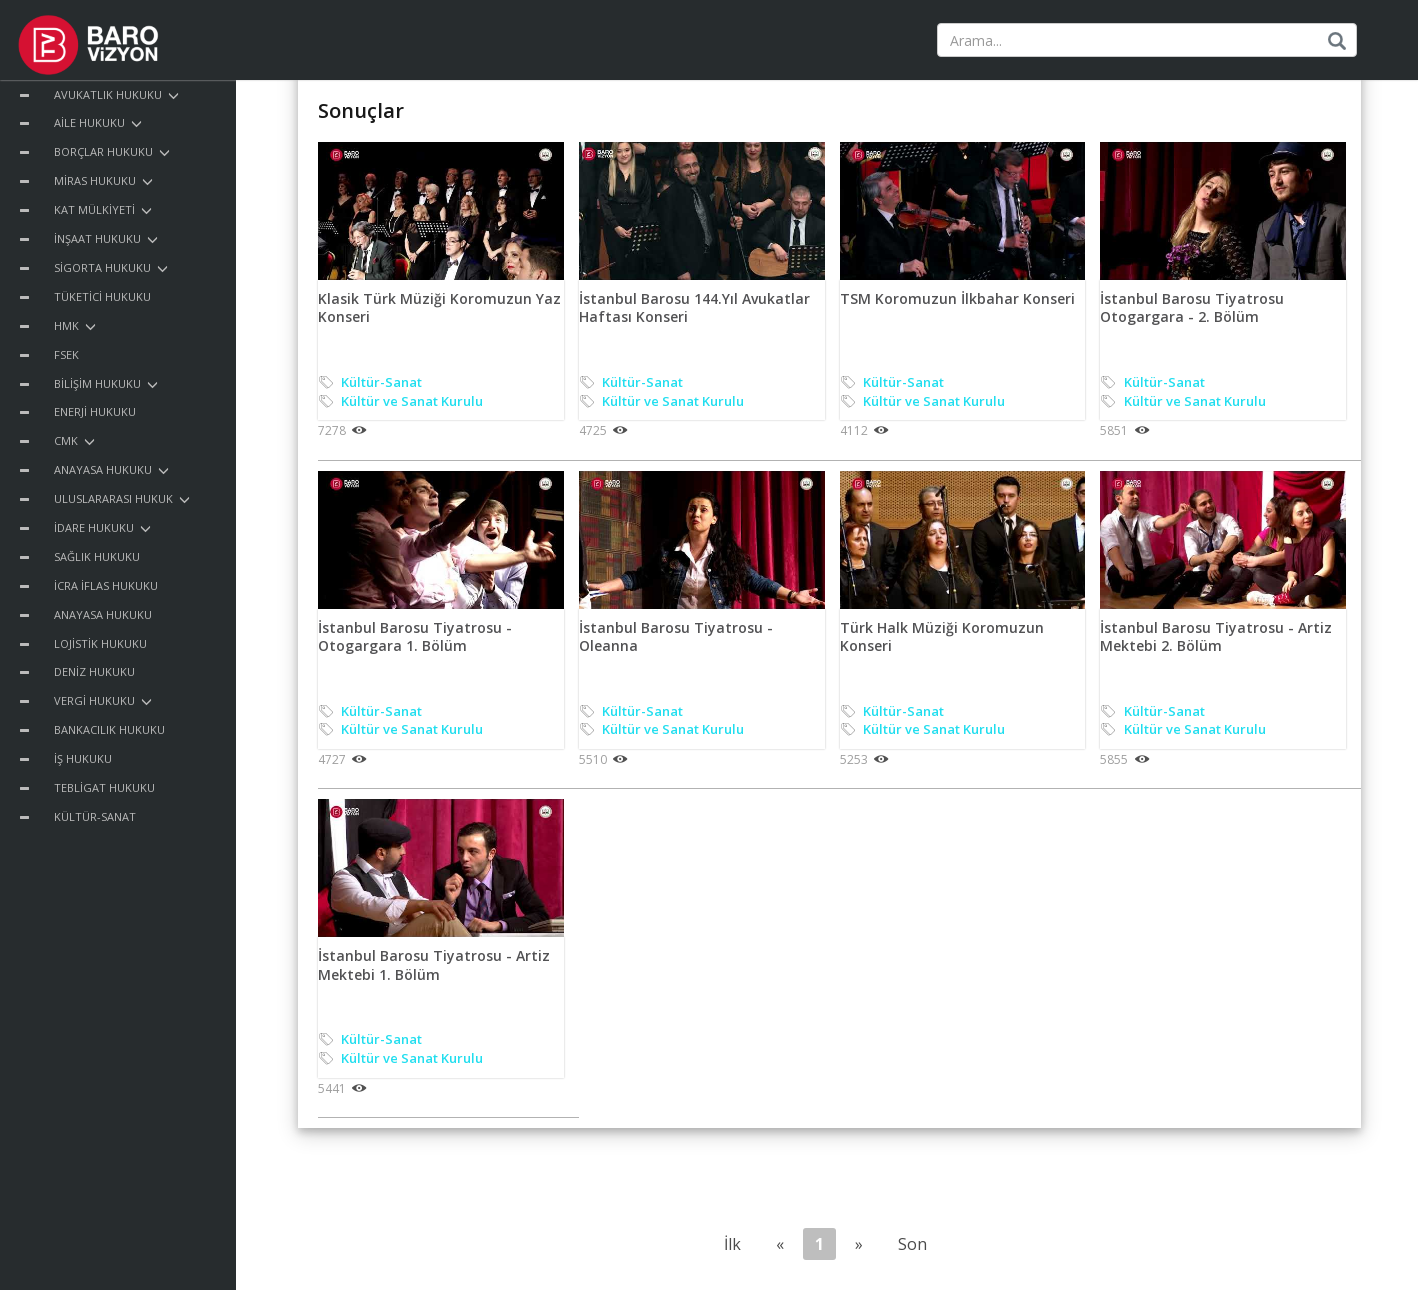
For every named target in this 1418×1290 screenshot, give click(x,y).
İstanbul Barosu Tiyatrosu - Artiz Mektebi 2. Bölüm (1216, 636)
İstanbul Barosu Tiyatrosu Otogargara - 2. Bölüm (1192, 307)
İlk (732, 1244)
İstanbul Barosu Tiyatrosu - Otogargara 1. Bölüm (415, 636)
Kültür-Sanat (381, 382)
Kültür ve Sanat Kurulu (412, 401)
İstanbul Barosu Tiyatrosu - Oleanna (676, 636)
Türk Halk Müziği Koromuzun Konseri (942, 636)
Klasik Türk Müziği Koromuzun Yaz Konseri (439, 307)
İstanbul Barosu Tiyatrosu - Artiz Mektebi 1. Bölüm (434, 964)
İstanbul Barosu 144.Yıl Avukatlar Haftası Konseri (694, 307)
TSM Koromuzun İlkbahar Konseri (957, 298)
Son (912, 1244)
